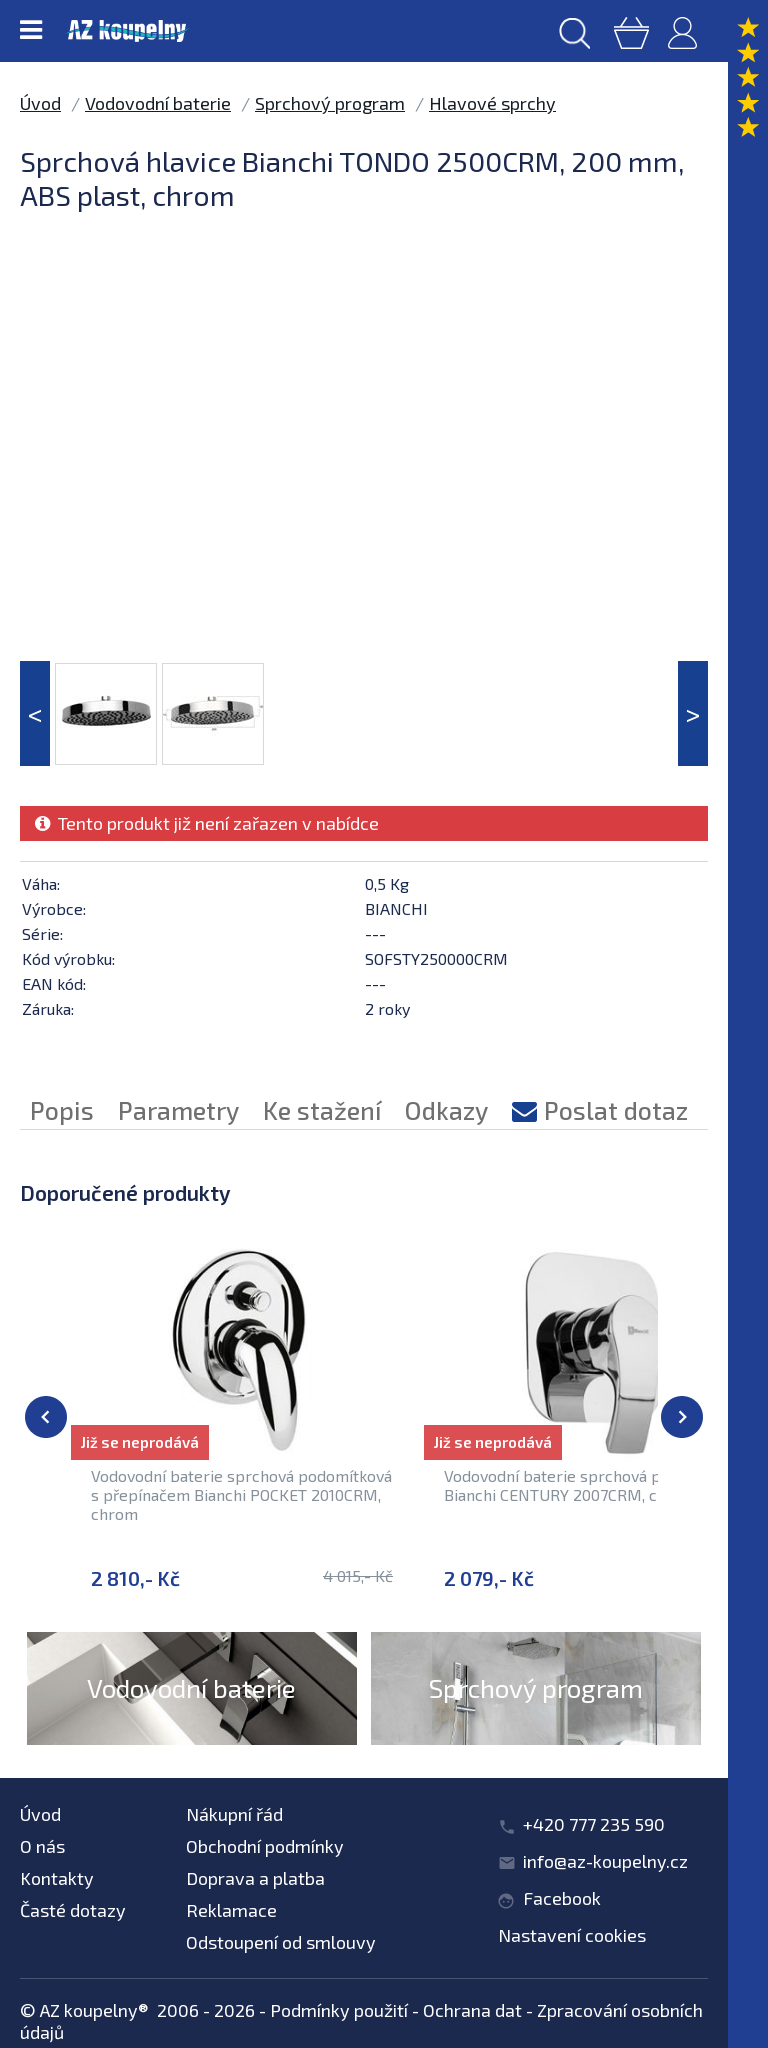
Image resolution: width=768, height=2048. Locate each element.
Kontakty (57, 1878)
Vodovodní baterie (158, 103)
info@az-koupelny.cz (605, 1861)
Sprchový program (330, 103)
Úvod (40, 103)
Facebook (562, 1898)
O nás (42, 1846)
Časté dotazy (73, 1910)
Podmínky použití (339, 2010)
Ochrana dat (472, 2010)
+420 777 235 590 (594, 1824)
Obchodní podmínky (265, 1846)
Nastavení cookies (572, 1935)
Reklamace (231, 1910)
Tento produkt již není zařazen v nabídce (207, 823)
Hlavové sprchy (492, 103)
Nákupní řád (234, 1814)
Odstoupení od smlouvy (281, 1942)
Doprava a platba (255, 1878)
